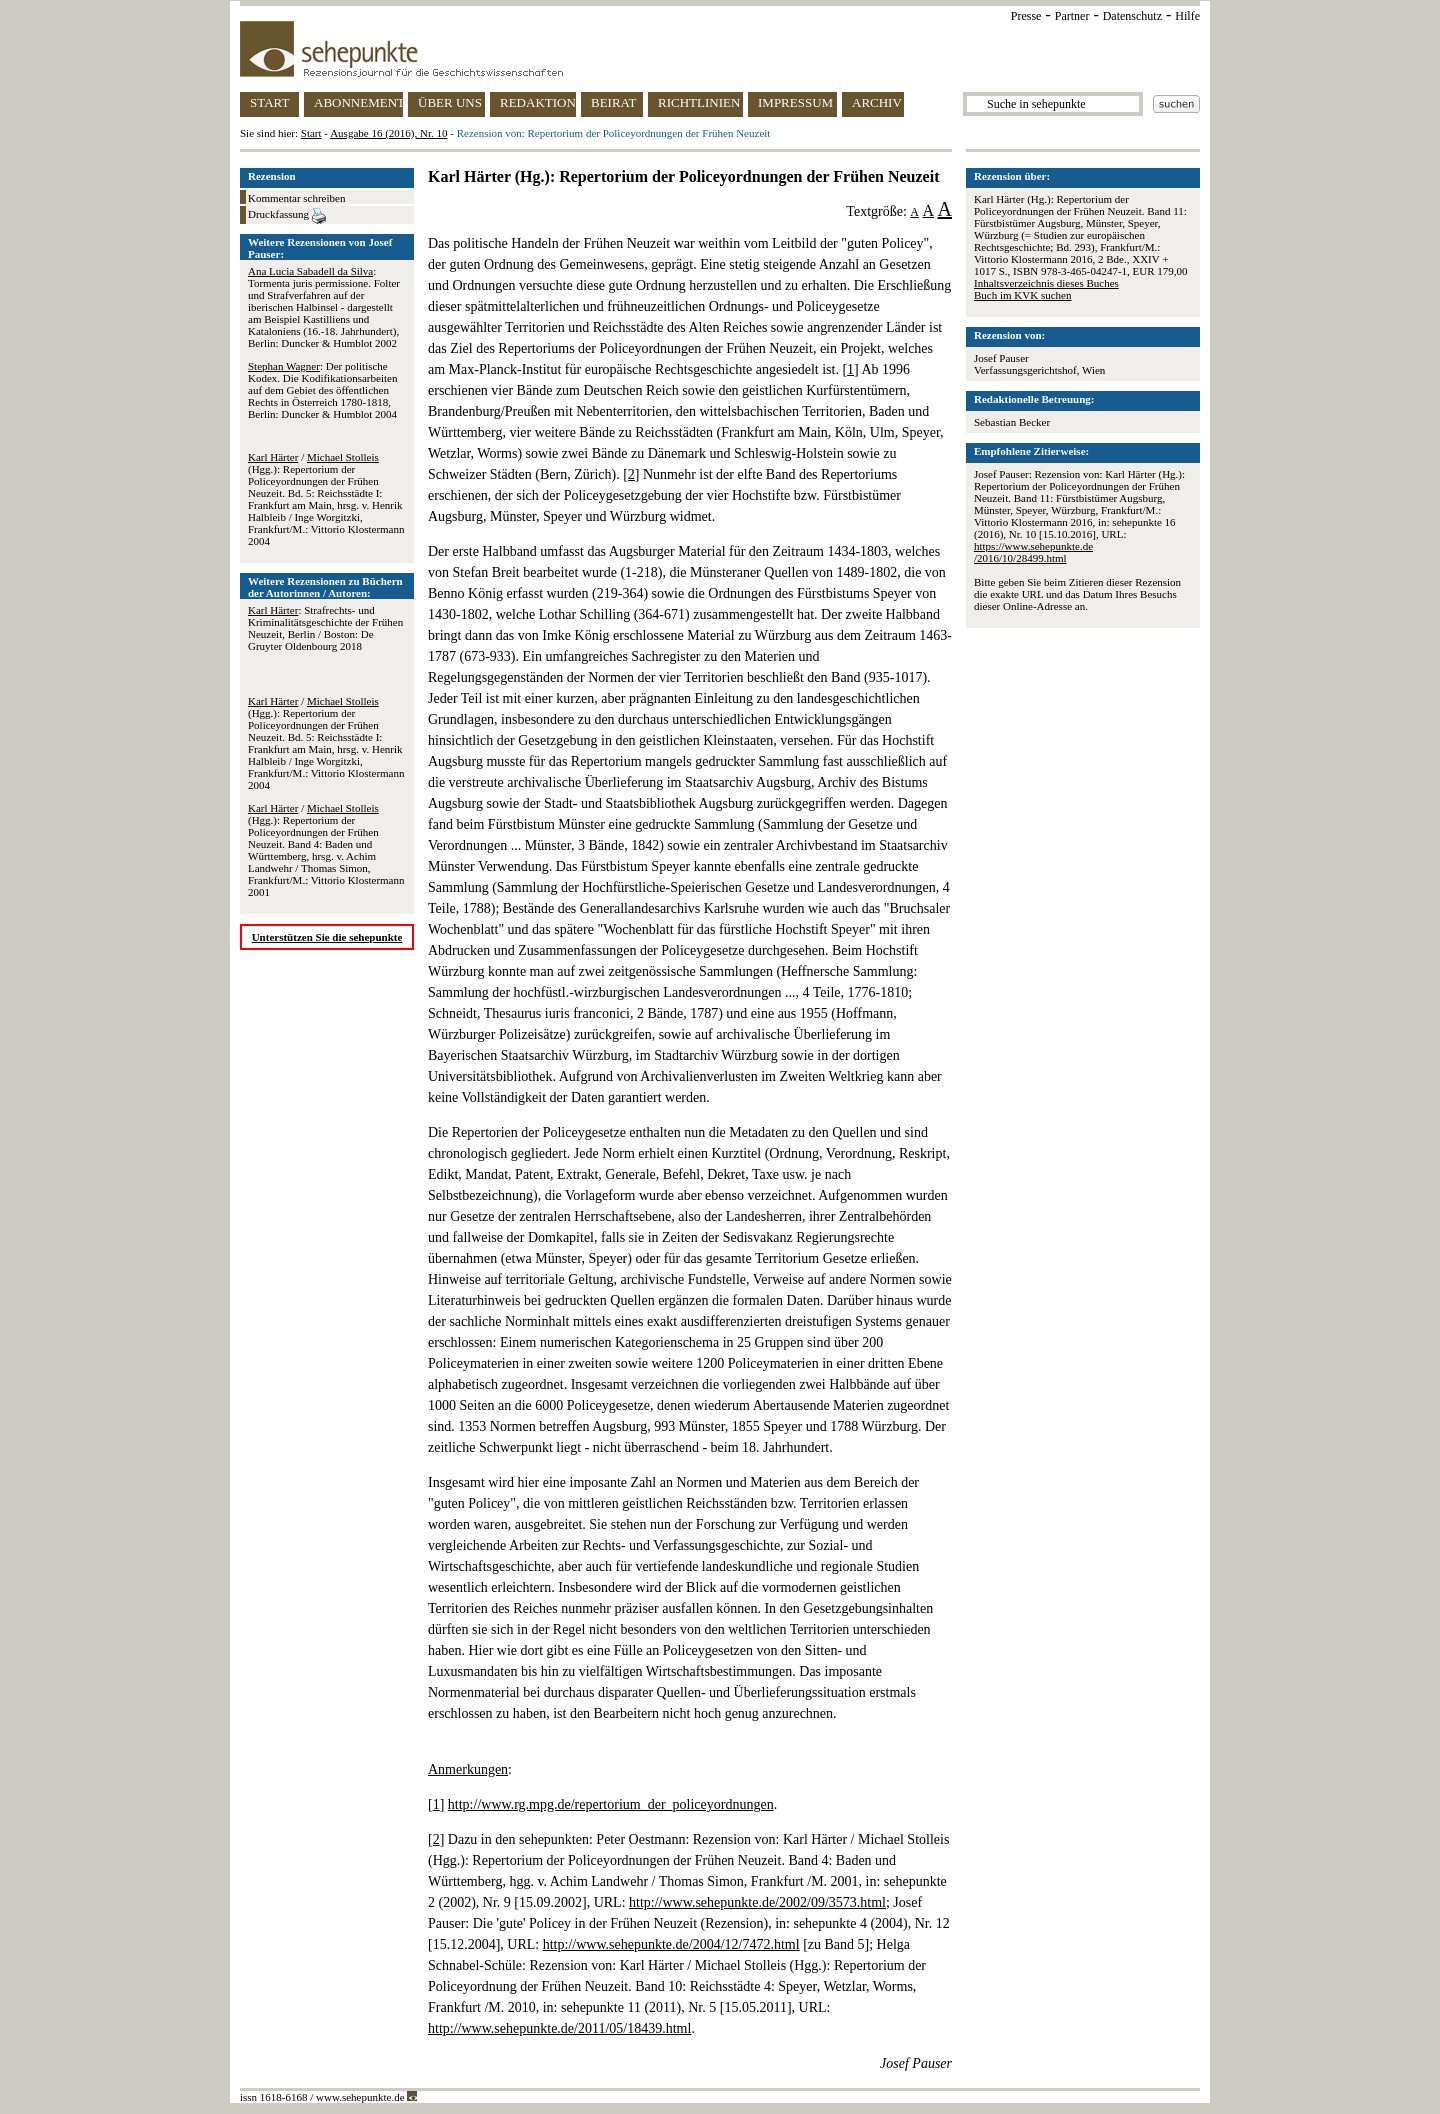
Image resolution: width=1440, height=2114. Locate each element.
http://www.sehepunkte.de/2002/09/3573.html (757, 1902)
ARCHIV (877, 102)
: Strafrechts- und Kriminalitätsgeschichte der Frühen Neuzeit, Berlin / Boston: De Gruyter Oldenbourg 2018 (325, 628)
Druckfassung (287, 216)
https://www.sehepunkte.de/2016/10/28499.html (1033, 552)
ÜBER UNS (450, 102)
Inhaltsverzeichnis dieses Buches (1046, 283)
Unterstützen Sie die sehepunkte (327, 937)
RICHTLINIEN (699, 102)
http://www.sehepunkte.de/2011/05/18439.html (559, 2028)
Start (311, 133)
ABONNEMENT (358, 102)
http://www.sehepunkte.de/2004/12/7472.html (671, 1944)
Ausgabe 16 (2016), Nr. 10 (388, 133)
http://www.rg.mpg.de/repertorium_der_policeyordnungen (611, 1804)
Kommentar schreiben (296, 198)
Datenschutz (1132, 16)
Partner (1072, 16)
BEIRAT (614, 102)
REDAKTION (538, 102)
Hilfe (1187, 16)
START (269, 102)
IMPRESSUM (795, 102)
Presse (1026, 16)
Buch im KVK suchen (1022, 295)
